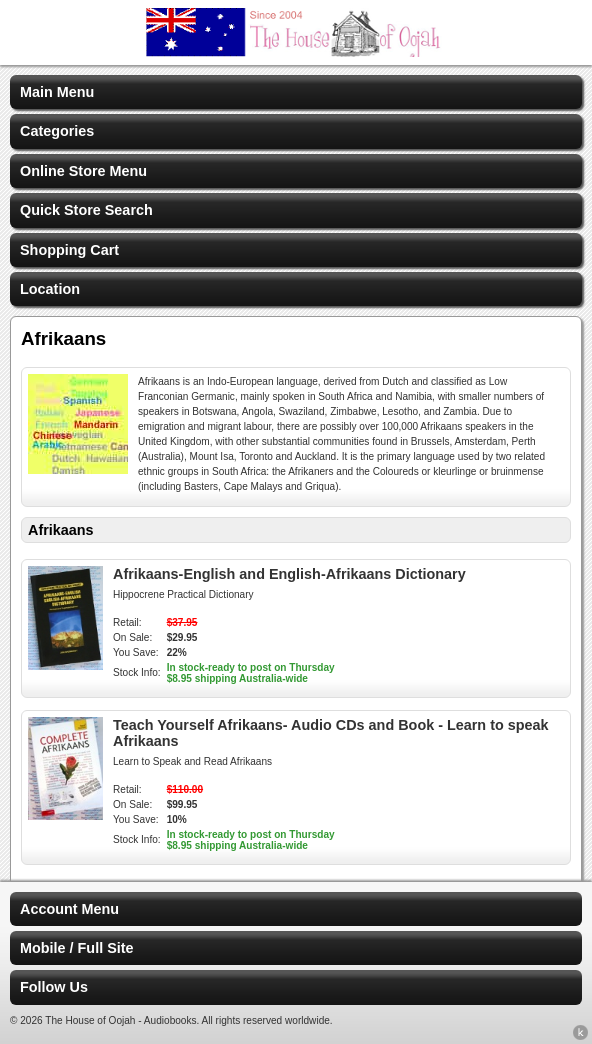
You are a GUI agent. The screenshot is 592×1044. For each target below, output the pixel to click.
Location (50, 289)
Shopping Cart (69, 250)
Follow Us (54, 987)
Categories (57, 131)
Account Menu (69, 909)
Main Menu (57, 92)
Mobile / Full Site (77, 948)
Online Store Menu (83, 171)
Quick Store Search (86, 210)
